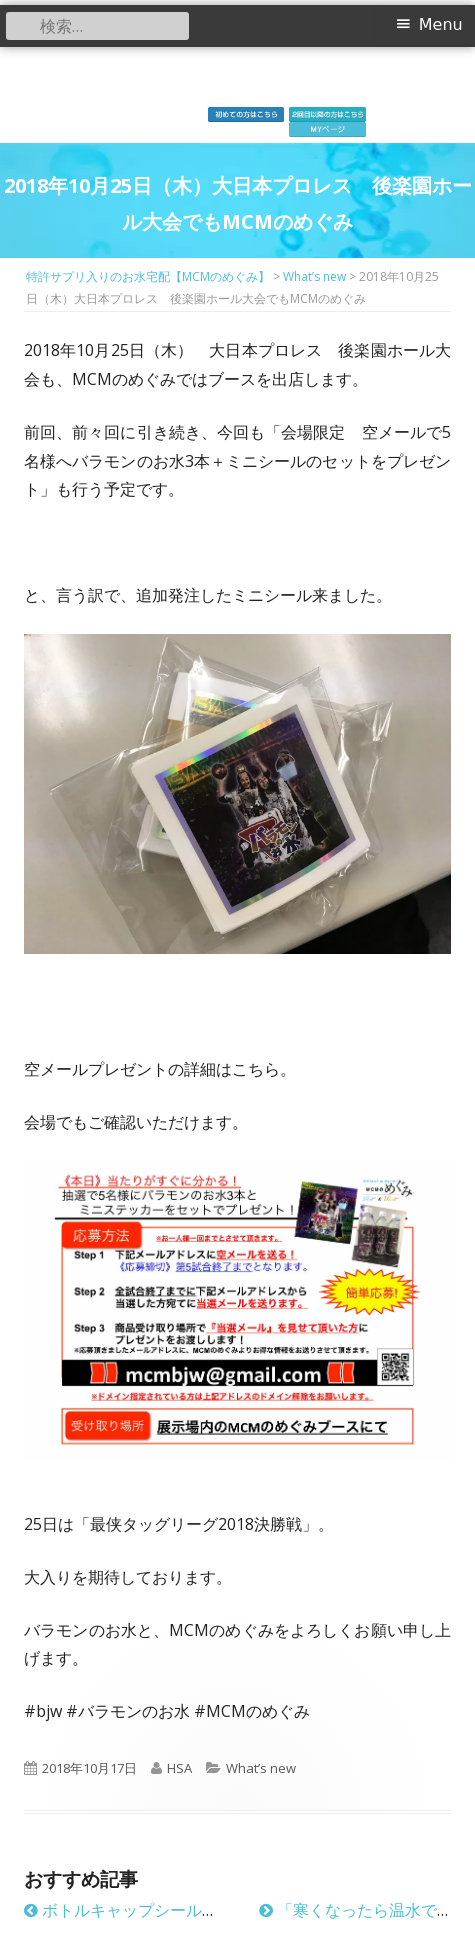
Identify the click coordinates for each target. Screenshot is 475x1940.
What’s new (261, 1768)
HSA (179, 1768)
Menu (441, 24)
